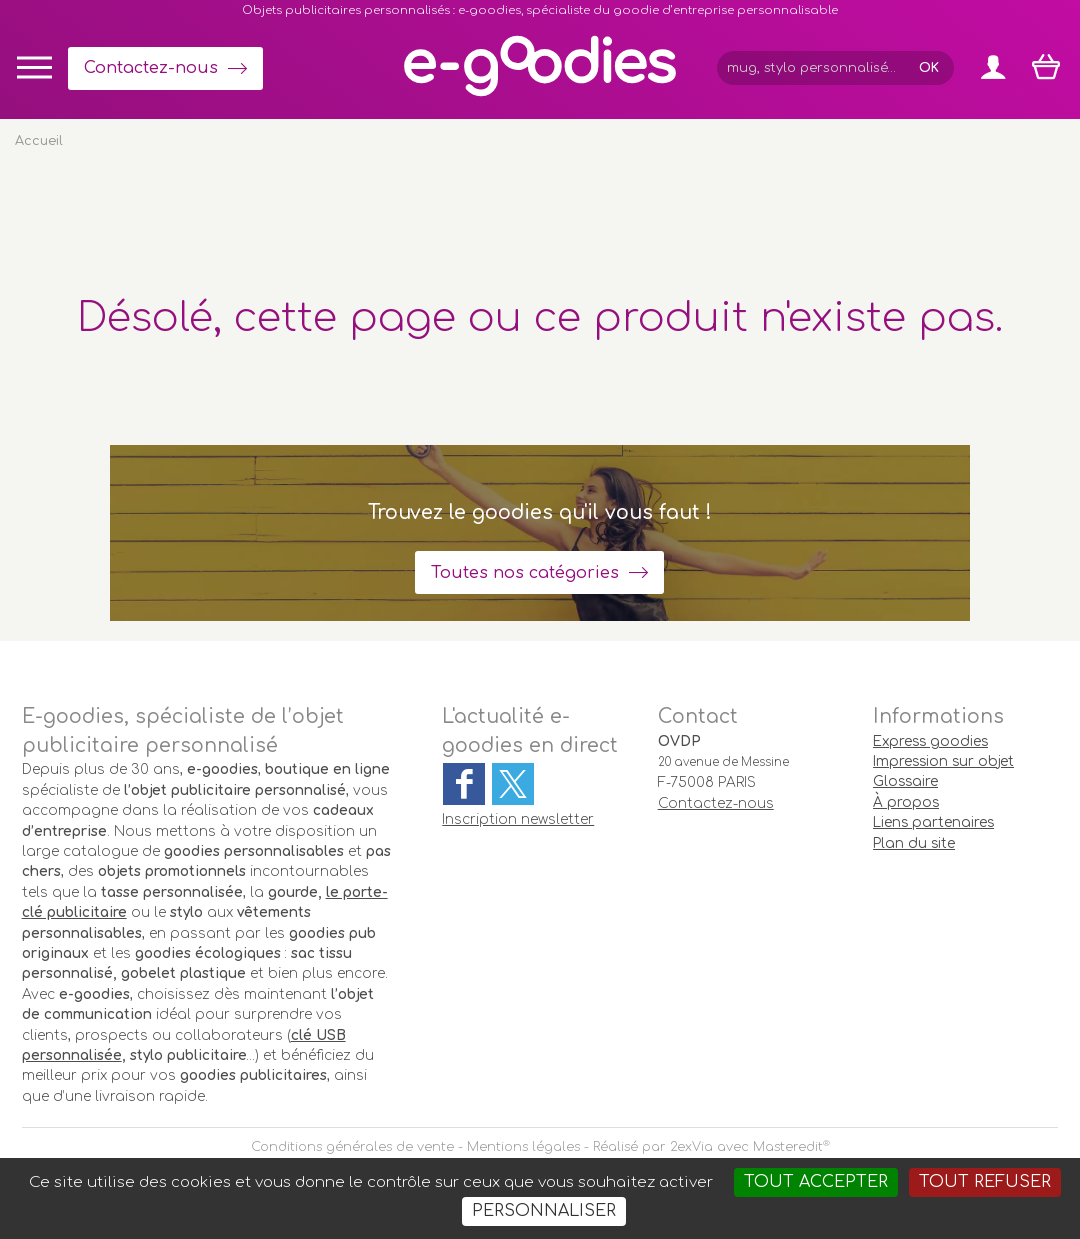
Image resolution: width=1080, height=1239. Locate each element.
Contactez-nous (151, 68)
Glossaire (905, 781)
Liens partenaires (933, 822)
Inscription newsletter (518, 819)
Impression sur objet (943, 761)
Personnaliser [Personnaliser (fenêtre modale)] (544, 1211)
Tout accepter (816, 1182)
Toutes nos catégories (525, 573)
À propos (906, 802)
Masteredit (788, 1147)
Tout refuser (985, 1182)
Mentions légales (523, 1147)
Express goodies (930, 741)
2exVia (691, 1147)
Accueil (39, 141)
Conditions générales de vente (352, 1147)
